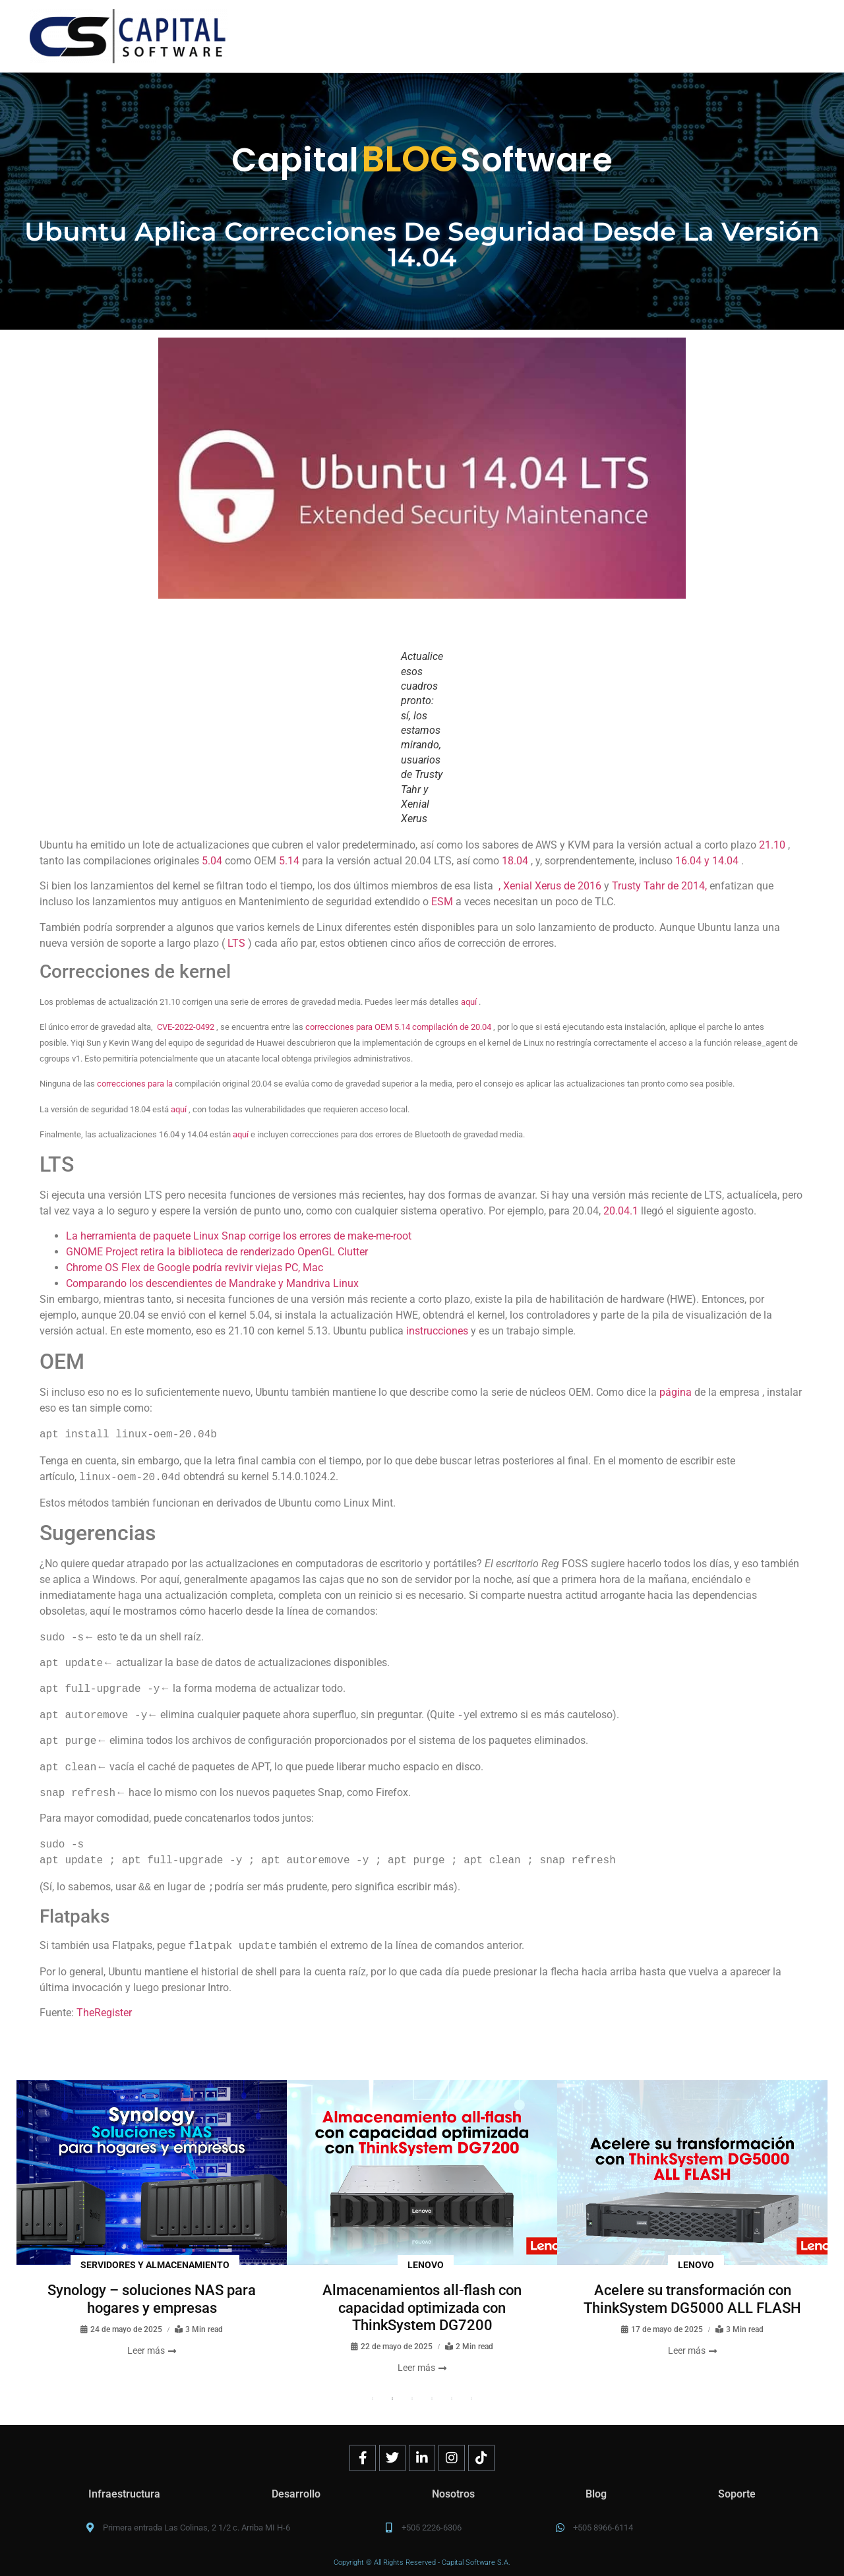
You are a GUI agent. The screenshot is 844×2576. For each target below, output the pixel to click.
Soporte (737, 2494)
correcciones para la (135, 1084)
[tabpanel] (151, 2219)
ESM (442, 901)
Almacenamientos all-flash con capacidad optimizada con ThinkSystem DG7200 (422, 2307)
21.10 (772, 845)
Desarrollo (296, 2494)
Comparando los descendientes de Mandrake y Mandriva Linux (212, 1283)
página (675, 1392)
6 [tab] (471, 2398)
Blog (596, 2494)
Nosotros (452, 2494)
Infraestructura (124, 2494)
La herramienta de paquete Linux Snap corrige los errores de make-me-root (238, 1236)
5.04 (212, 860)
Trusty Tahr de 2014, (659, 886)
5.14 (289, 860)
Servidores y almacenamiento (154, 2265)
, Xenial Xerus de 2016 (549, 886)
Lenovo (425, 2265)
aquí (469, 1002)
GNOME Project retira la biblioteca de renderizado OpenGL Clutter (217, 1251)
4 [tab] (431, 2398)
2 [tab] (392, 2398)
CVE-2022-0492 (185, 1027)
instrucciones (437, 1331)
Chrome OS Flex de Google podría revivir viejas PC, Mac (194, 1267)
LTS (236, 943)
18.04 (515, 860)
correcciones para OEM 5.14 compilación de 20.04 (398, 1027)
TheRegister (104, 2012)
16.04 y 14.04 (706, 860)
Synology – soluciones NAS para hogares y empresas (151, 2299)
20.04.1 (620, 1211)
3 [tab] (412, 2398)
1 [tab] (372, 2398)
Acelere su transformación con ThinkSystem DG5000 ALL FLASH (692, 2299)
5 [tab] (451, 2398)
